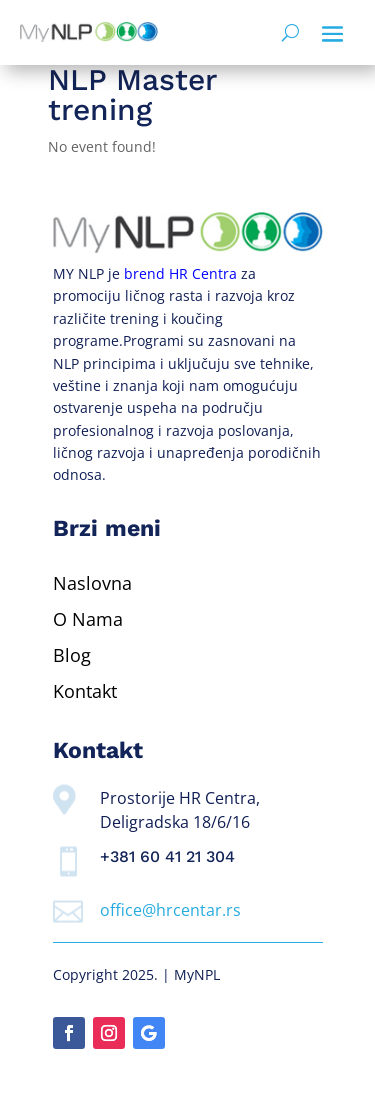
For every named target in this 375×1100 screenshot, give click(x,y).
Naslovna (92, 583)
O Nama (88, 619)
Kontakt (85, 691)
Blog (72, 655)
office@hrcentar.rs (170, 910)
